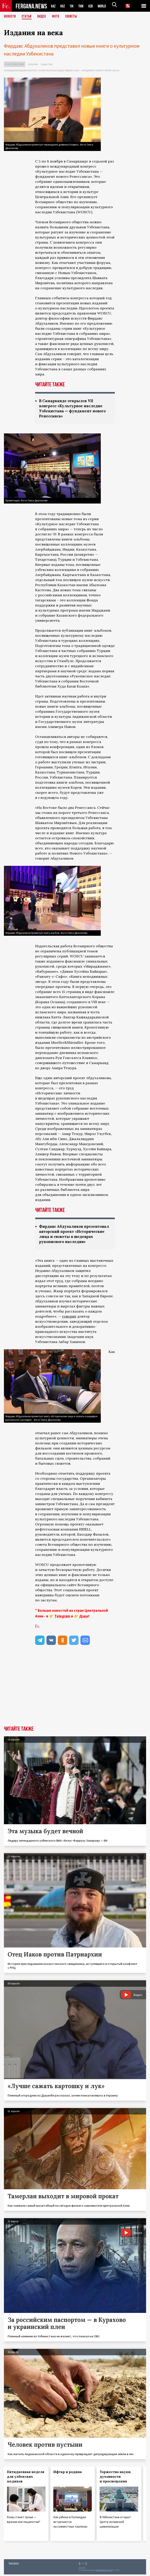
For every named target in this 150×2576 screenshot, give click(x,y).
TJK (73, 6)
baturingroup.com (104, 2572)
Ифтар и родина (67, 2473)
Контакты (14, 2564)
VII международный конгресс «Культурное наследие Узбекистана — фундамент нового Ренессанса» (62, 70)
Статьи (27, 17)
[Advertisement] (75, 1688)
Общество (47, 64)
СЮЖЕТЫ (73, 17)
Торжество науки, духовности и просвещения (115, 2478)
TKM (83, 6)
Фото (57, 17)
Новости (10, 17)
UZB (93, 6)
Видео (43, 17)
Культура (33, 64)
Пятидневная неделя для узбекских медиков (25, 2478)
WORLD (105, 6)
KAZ (53, 6)
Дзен (83, 1617)
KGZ (63, 6)
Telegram (62, 1617)
